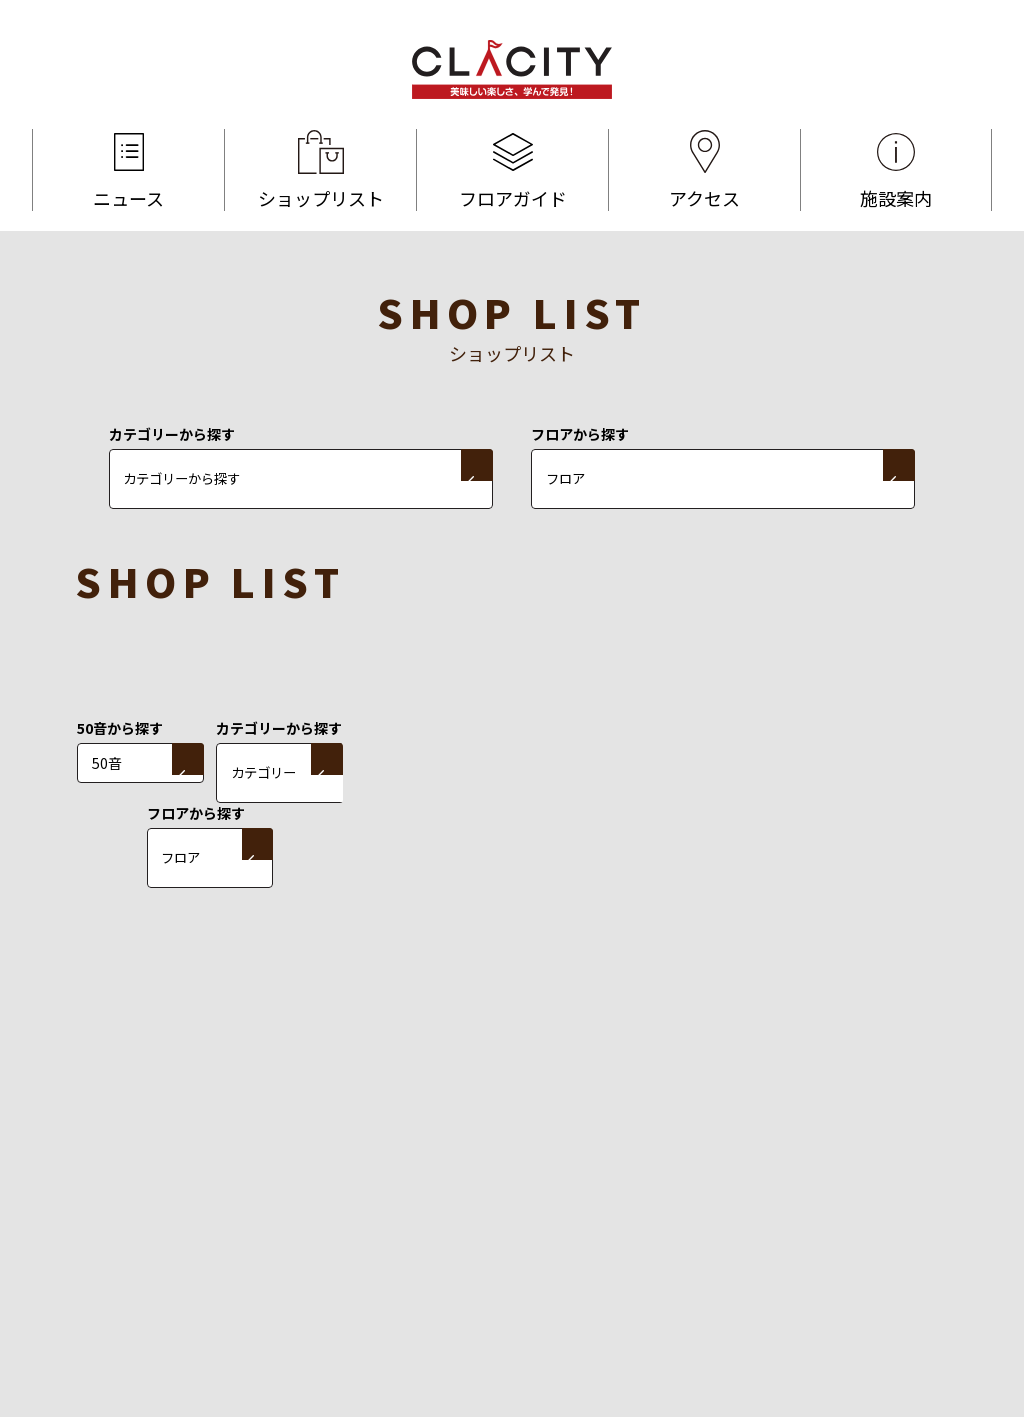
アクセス (704, 170)
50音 (107, 763)
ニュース (128, 170)
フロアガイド (512, 170)
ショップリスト (320, 170)
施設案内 (896, 170)
